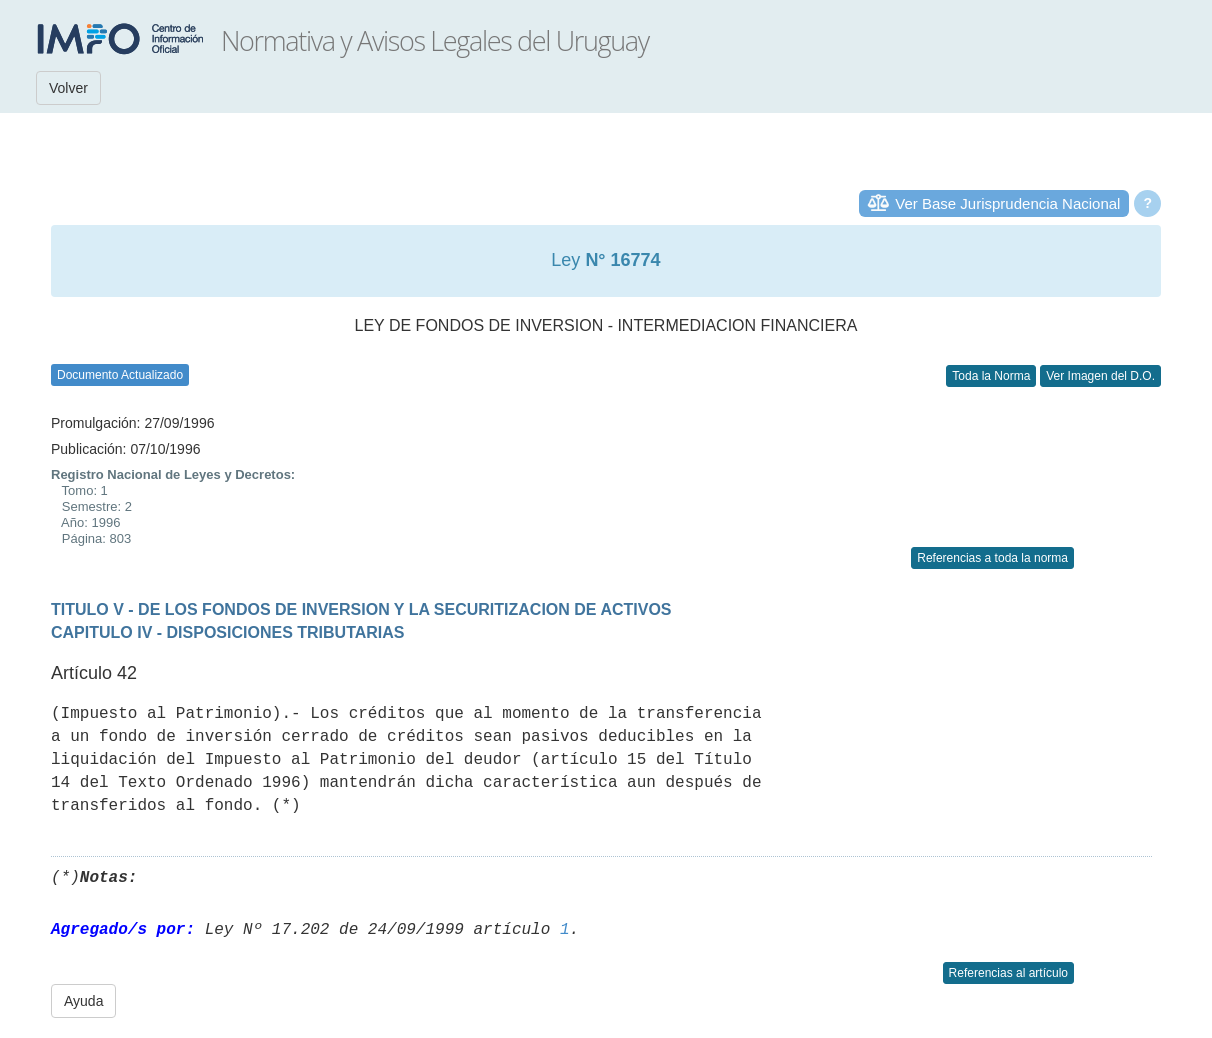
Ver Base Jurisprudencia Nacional (1007, 203)
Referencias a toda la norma (992, 558)
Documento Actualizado (120, 375)
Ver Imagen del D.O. (1100, 376)
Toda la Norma (991, 376)
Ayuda (83, 1001)
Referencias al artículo (1008, 973)
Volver (68, 88)
